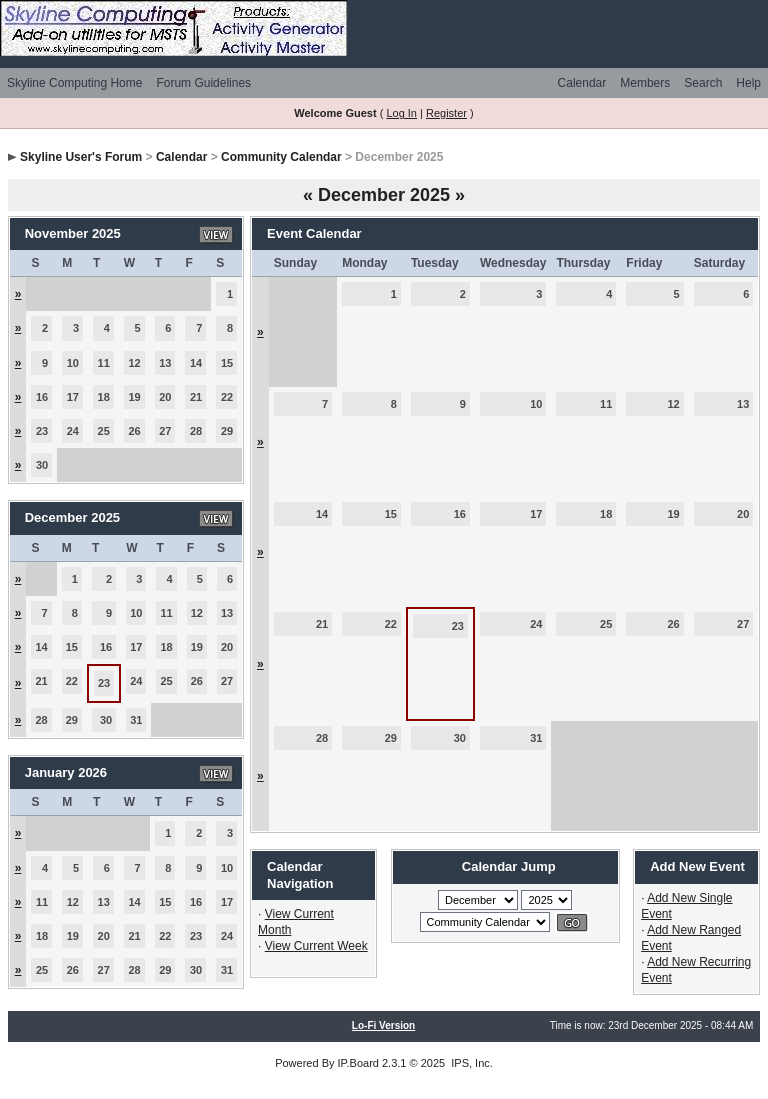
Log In (401, 113)
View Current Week (316, 946)
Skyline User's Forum (81, 157)
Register (446, 113)
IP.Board (358, 1063)
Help (748, 83)
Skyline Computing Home (74, 83)
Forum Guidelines (203, 83)
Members (645, 83)
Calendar (582, 83)
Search (703, 83)
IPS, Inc (470, 1063)
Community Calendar (281, 157)
